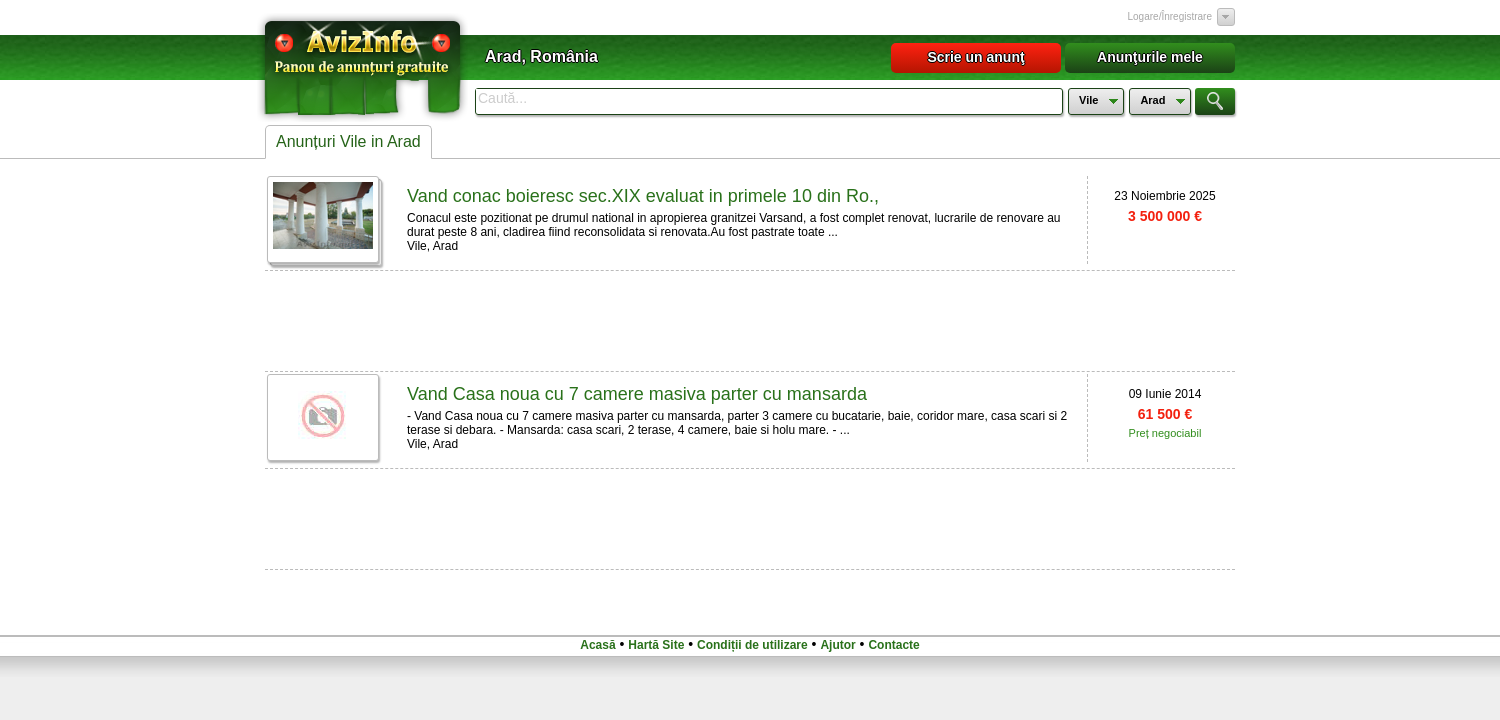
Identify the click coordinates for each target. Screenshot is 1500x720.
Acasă (597, 645)
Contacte (893, 645)
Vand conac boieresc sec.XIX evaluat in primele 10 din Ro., (643, 196)
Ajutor (837, 645)
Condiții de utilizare (752, 645)
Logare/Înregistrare (1170, 16)
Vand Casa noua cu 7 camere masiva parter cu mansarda (637, 394)
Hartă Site (656, 645)
